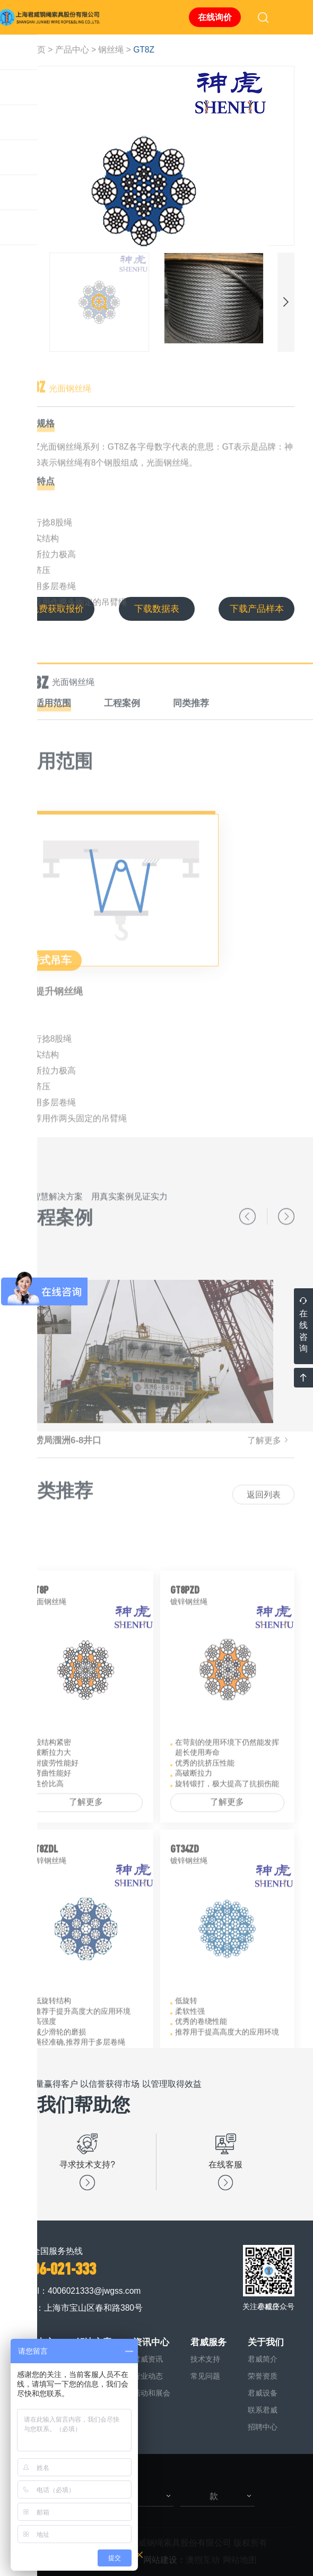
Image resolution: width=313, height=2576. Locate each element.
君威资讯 (148, 2359)
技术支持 (205, 2359)
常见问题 (205, 2376)
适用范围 (53, 730)
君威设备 (262, 2393)
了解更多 (86, 1929)
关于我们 (266, 2342)
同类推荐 (191, 730)
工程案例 (122, 730)
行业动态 (148, 2376)
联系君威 (262, 2410)
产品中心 (72, 49)
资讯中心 (151, 2342)
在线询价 (215, 17)
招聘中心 (262, 2427)
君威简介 (262, 2359)
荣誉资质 (262, 2376)
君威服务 (208, 2342)
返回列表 (264, 1526)
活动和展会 (151, 2393)
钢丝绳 (111, 49)
